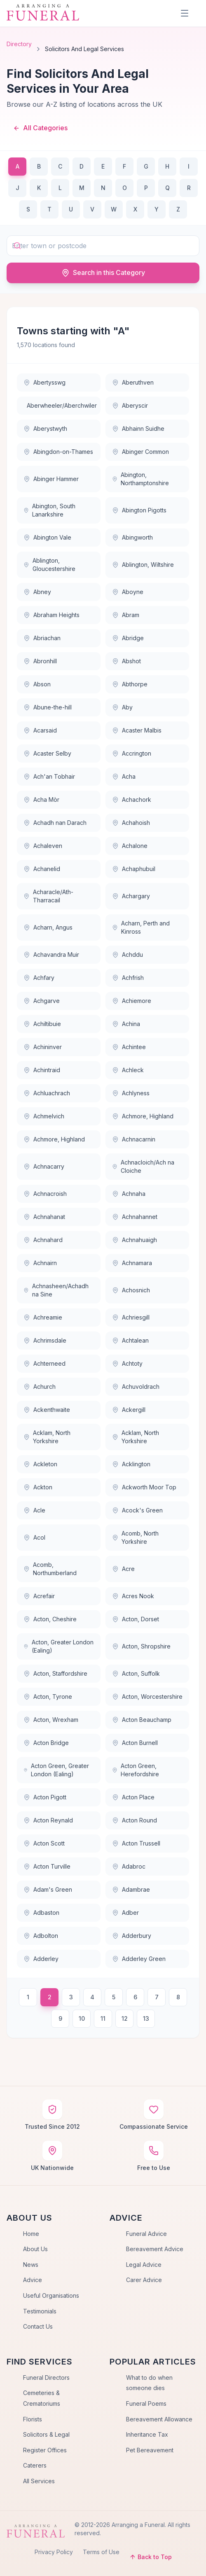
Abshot (126, 661)
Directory (19, 43)
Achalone (129, 845)
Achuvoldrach (135, 1386)
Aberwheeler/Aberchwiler (62, 405)
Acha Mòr (41, 799)
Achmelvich (43, 1116)
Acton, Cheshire (50, 1619)
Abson (37, 684)
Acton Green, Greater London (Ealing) (56, 1770)
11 (103, 2018)
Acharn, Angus (48, 927)
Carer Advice (144, 2279)
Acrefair (39, 1595)
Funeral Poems (146, 2403)
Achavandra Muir (51, 954)
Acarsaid (40, 730)
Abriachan (42, 637)
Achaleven (42, 845)
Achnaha (128, 1193)
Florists (32, 2419)
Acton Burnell (135, 1742)
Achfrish (128, 977)
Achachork (131, 799)
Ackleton (40, 1464)
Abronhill (40, 661)
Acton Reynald (48, 1820)
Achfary (38, 977)
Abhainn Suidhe (138, 428)
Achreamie (42, 1317)
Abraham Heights (51, 614)
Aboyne (127, 591)
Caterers (35, 2465)
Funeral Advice (146, 2233)
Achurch (39, 1386)
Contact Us (38, 2326)
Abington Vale (47, 537)
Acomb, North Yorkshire (135, 1537)
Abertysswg (44, 382)
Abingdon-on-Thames (58, 451)
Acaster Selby (47, 753)
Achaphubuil (133, 868)
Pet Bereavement (149, 2450)
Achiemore (131, 1000)
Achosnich (131, 1290)
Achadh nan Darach (55, 822)
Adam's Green (47, 1889)
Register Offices (45, 2450)
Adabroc (128, 1866)
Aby (122, 707)
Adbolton (40, 1935)
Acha (124, 776)
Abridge (128, 637)
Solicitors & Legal (46, 2434)
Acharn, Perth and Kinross (141, 927)
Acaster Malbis (137, 730)
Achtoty (127, 1363)
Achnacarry (43, 1166)
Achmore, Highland (142, 1116)
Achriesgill (131, 1317)
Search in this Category (103, 272)
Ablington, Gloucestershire (49, 564)
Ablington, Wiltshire (143, 564)
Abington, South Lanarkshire (49, 510)
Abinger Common (140, 451)
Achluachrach (46, 1093)
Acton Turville (46, 1866)
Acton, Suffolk (136, 1673)
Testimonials (39, 2311)
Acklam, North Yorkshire (46, 1436)
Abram (125, 614)
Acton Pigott (44, 1797)
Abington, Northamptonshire (140, 478)
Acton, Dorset (135, 1619)
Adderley (41, 1958)
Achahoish (131, 822)
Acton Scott (44, 1843)
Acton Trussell (136, 1843)
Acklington (131, 1464)
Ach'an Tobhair (49, 776)
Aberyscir (130, 405)
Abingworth (132, 537)
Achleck (128, 1069)
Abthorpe (129, 684)
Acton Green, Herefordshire (135, 1770)
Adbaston (41, 1912)
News (30, 2264)
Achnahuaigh (134, 1239)
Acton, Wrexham (50, 1719)
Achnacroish (45, 1193)
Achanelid (41, 868)
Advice (32, 2279)
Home (31, 2233)
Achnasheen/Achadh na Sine (56, 1290)
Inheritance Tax (147, 2434)
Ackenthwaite (46, 1409)
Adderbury (131, 1935)
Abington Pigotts (139, 510)
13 (146, 2018)
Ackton (37, 1487)
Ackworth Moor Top (144, 1487)
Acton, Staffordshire (55, 1673)
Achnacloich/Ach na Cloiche (143, 1166)
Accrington (131, 753)
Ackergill (128, 1409)
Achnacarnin (133, 1139)
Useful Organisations (51, 2295)
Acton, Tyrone (47, 1696)
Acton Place (133, 1797)
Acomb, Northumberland (50, 1568)
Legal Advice (144, 2264)
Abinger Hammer (51, 478)
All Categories (40, 128)
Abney (37, 591)
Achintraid (41, 1069)
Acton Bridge (46, 1742)
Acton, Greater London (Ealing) (58, 1646)
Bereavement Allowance (159, 2419)
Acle (34, 1510)
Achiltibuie (42, 1023)
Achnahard (43, 1239)
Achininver (42, 1046)
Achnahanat (44, 1216)
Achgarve (41, 1000)
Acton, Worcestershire (147, 1696)
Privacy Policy (54, 2551)
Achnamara (132, 1262)
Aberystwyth (45, 428)
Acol (34, 1537)
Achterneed (44, 1363)
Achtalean (130, 1340)
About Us (35, 2248)
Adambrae (131, 1889)
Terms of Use (101, 2551)
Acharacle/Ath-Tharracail (48, 896)
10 (82, 2018)
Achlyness (131, 1093)
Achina (126, 1023)
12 (125, 2018)
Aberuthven (133, 382)
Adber (125, 1912)
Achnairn (40, 1262)
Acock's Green (137, 1510)
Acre (123, 1568)
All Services (39, 2480)
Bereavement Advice (154, 2248)
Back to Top (150, 2556)
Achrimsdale (44, 1340)
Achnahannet (134, 1216)
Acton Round (134, 1820)
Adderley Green (139, 1958)
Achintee (129, 1046)
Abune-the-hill (47, 707)
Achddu (127, 954)
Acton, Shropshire (141, 1646)
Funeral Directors (46, 2377)
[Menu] (184, 13)
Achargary (131, 895)
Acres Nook (133, 1595)
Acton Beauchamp (141, 1719)
